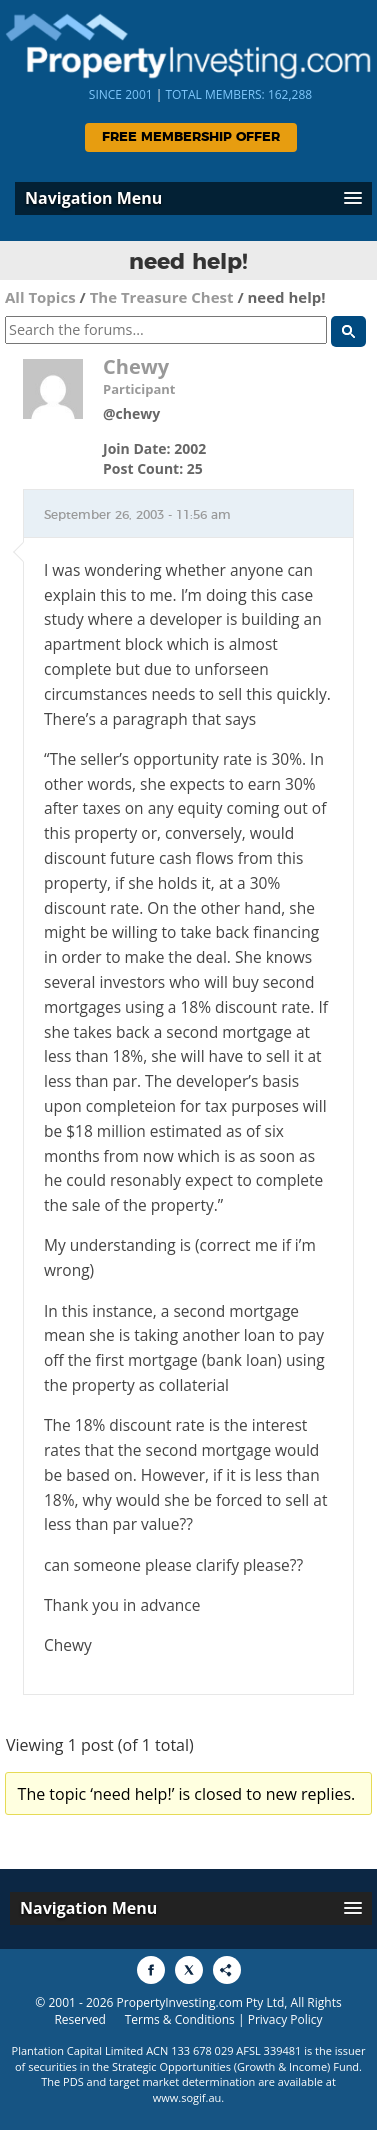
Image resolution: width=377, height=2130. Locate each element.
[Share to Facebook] (151, 1970)
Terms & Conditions (180, 2019)
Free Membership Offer (191, 137)
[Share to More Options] (227, 1970)
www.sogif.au (187, 2097)
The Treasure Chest (162, 297)
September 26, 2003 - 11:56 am (137, 515)
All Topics (40, 297)
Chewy (136, 367)
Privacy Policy (285, 2019)
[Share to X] (189, 1970)
